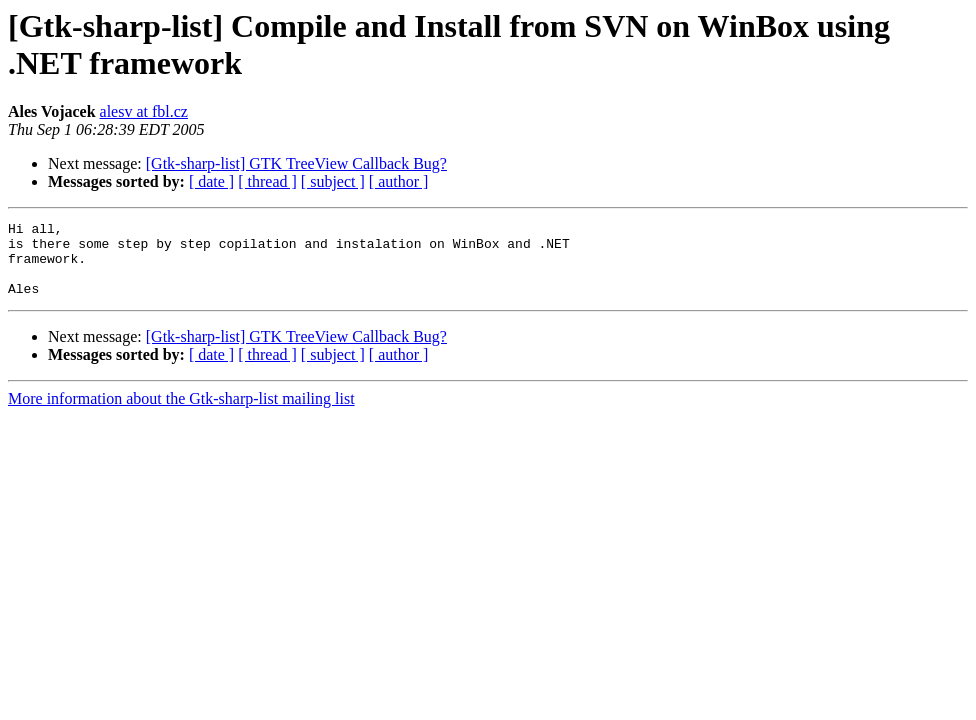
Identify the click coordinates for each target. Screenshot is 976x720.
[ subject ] (333, 181)
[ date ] (211, 181)
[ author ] (399, 181)
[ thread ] (267, 181)
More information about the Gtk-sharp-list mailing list (181, 413)
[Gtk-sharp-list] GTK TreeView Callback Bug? (296, 163)
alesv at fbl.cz (144, 111)
